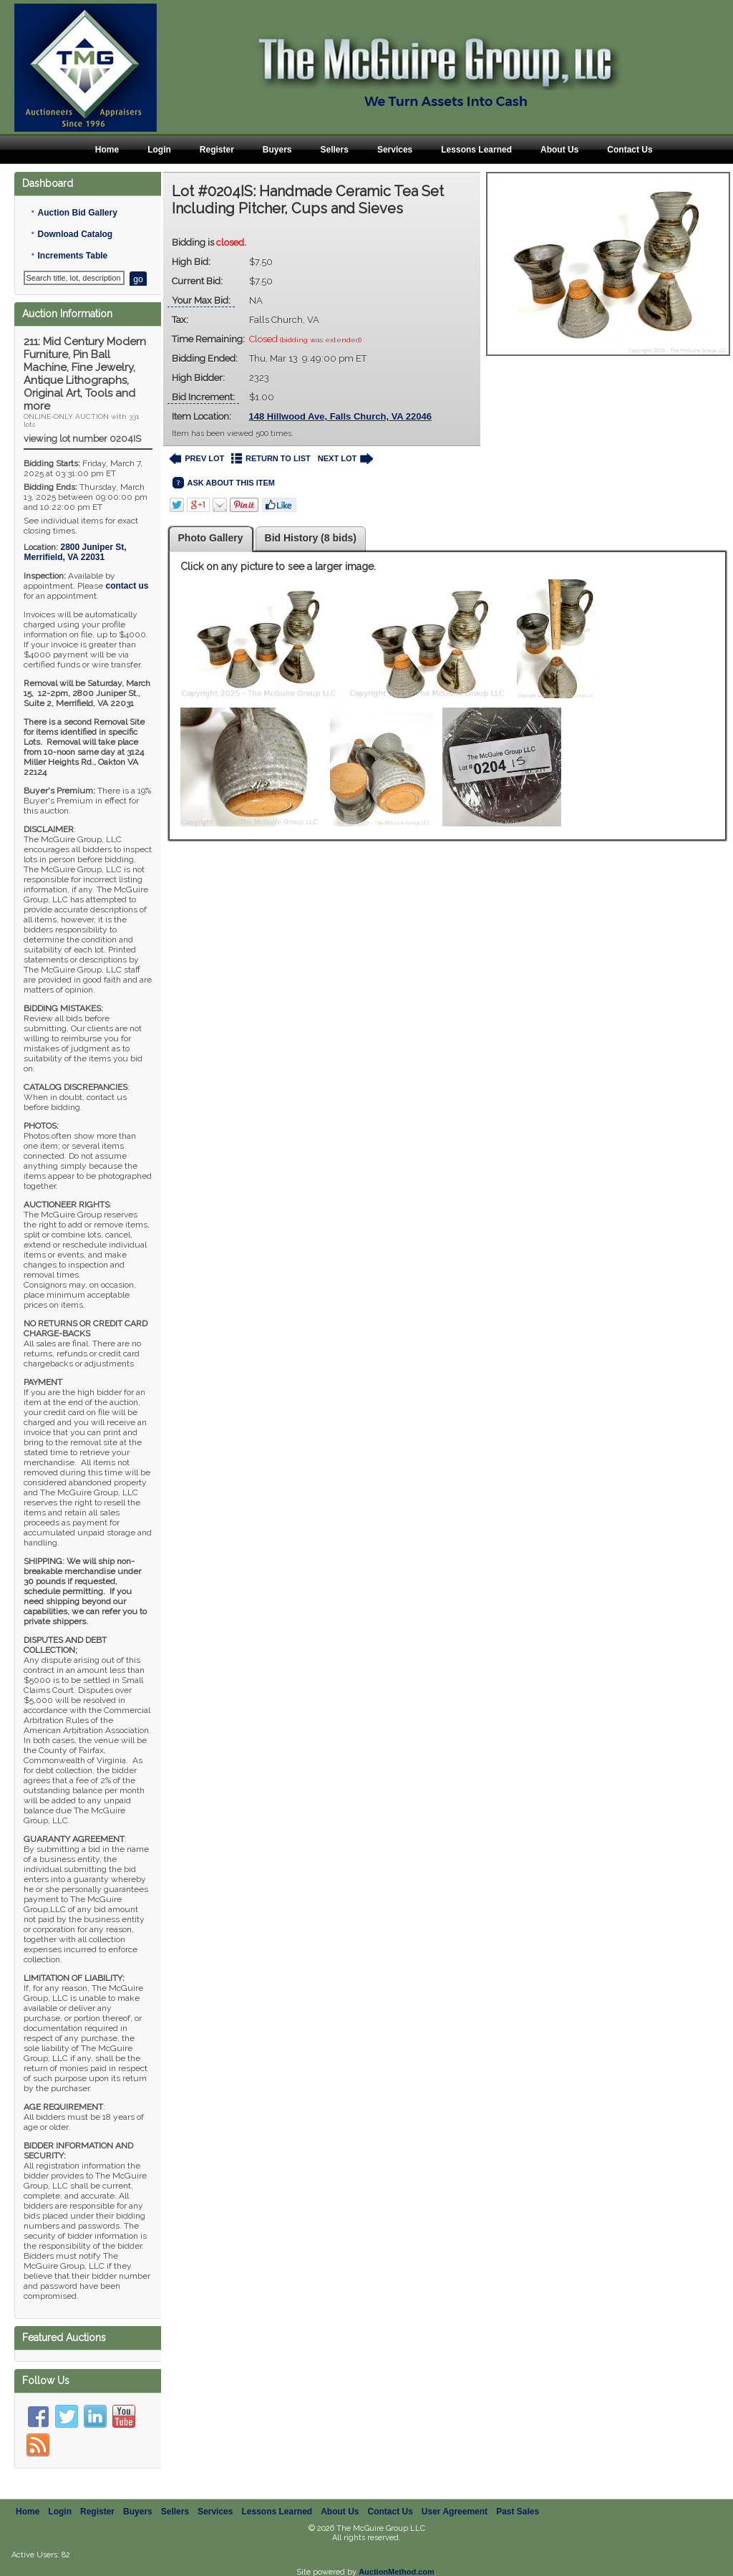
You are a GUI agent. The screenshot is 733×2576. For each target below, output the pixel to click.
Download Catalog (74, 234)
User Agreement (454, 2512)
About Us (559, 150)
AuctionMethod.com (397, 2571)
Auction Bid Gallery (77, 213)
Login (159, 150)
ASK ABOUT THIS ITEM (224, 483)
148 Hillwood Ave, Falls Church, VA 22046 (340, 416)
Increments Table (72, 256)
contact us (126, 586)
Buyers (277, 150)
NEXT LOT (345, 458)
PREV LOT (197, 458)
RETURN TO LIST (271, 458)
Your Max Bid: (201, 300)
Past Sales (517, 2512)
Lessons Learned (476, 150)
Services (394, 150)
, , (75, 552)
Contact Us (629, 150)
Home (107, 150)
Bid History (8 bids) (310, 538)
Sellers (335, 150)
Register (217, 150)
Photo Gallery (210, 538)
